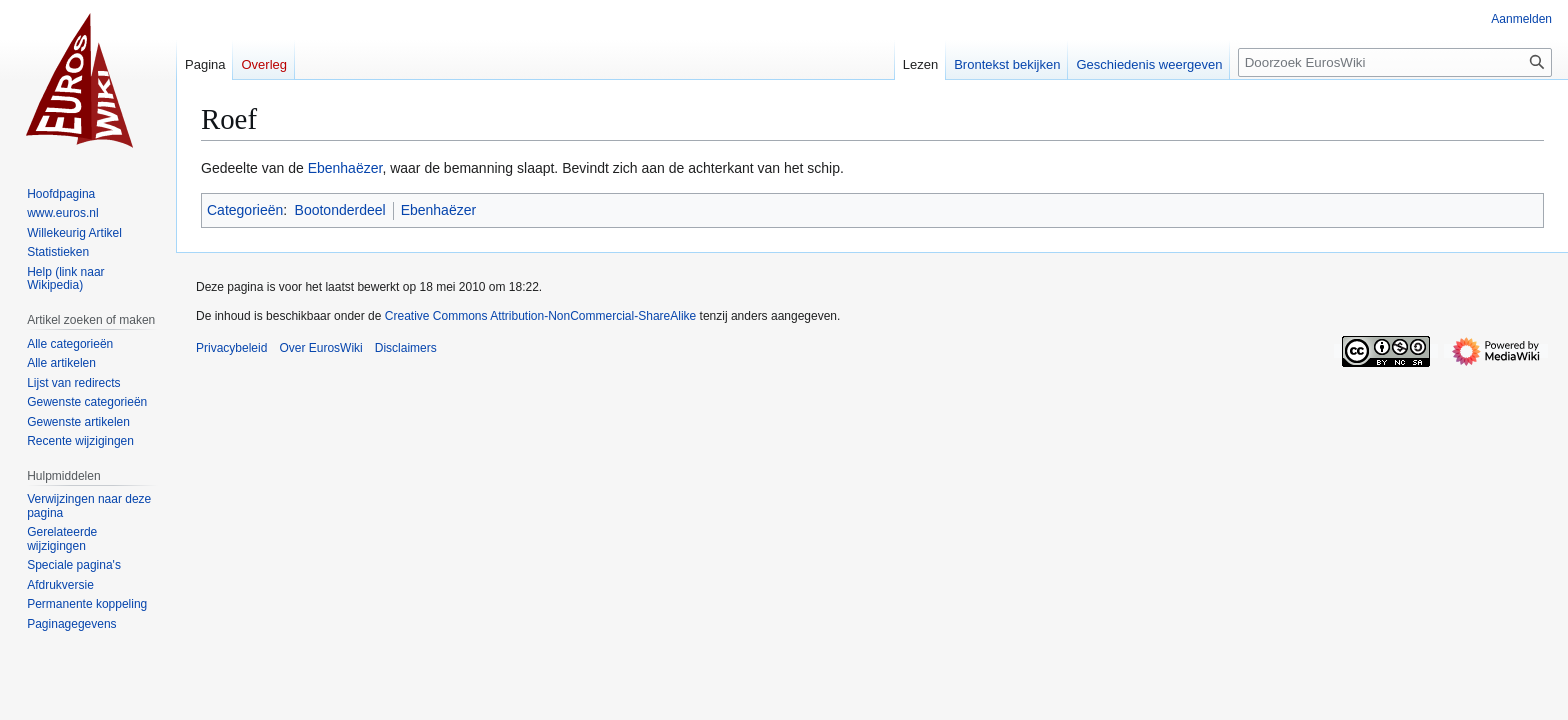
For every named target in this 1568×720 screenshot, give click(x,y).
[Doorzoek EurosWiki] (1395, 62)
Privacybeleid (231, 348)
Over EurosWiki (320, 348)
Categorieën (245, 210)
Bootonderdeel (340, 210)
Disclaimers (406, 348)
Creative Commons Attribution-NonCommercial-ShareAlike (540, 316)
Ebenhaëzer (345, 168)
